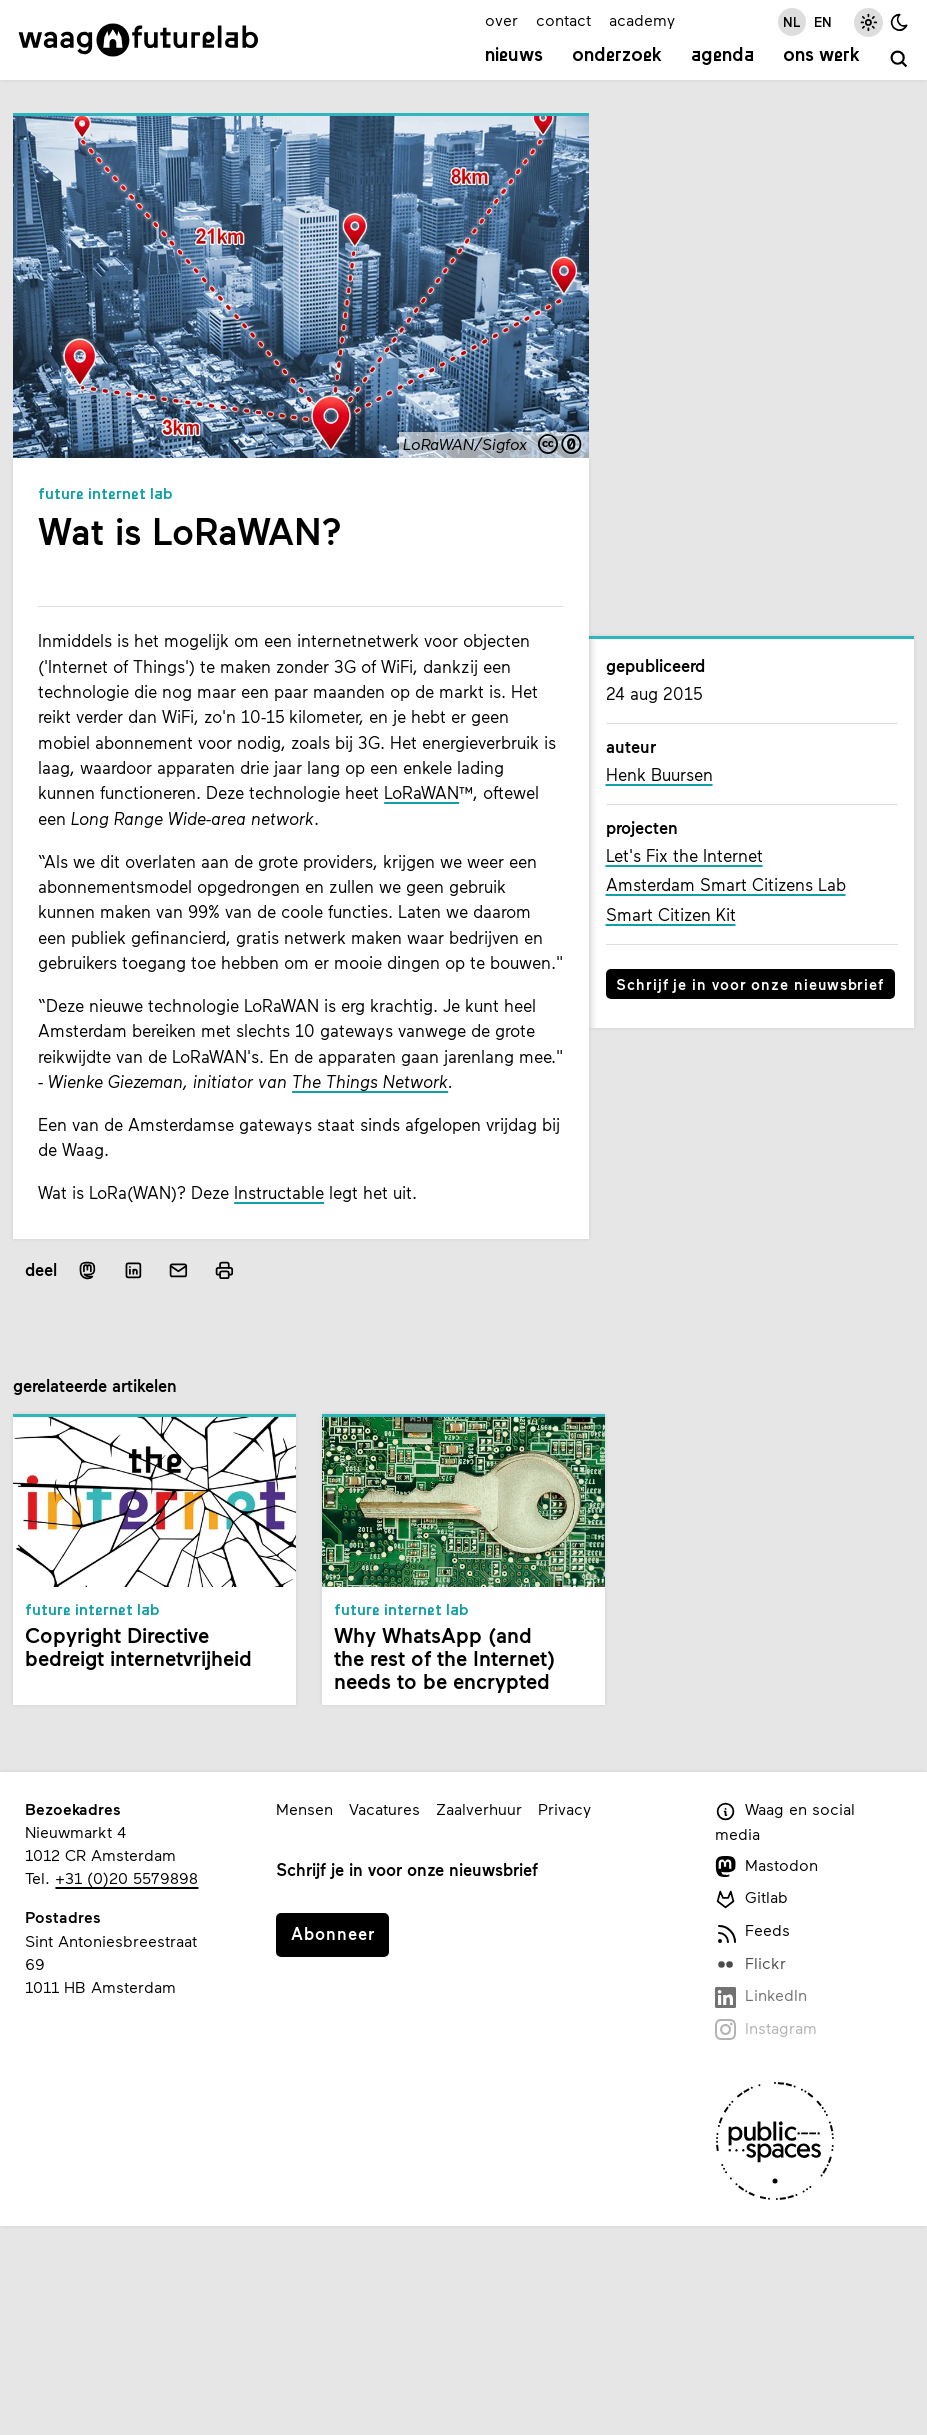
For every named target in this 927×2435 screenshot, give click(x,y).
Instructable (279, 1192)
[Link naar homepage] (138, 40)
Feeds (753, 1931)
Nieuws (514, 56)
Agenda (722, 56)
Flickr (751, 1964)
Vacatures (384, 1808)
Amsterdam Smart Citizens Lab (726, 884)
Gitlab (752, 1898)
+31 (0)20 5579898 (126, 1877)
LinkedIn (761, 1996)
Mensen (304, 1808)
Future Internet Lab (105, 495)
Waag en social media (785, 1821)
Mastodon (767, 1866)
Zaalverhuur (479, 1808)
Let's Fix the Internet (684, 855)
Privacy (564, 1808)
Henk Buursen (659, 774)
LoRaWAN (421, 792)
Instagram (766, 2029)
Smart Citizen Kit (671, 914)
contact (563, 19)
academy (642, 19)
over (501, 19)
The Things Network (370, 1081)
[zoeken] (899, 59)
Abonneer (333, 1933)
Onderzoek (617, 56)
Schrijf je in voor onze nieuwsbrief (750, 984)
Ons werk (821, 56)
